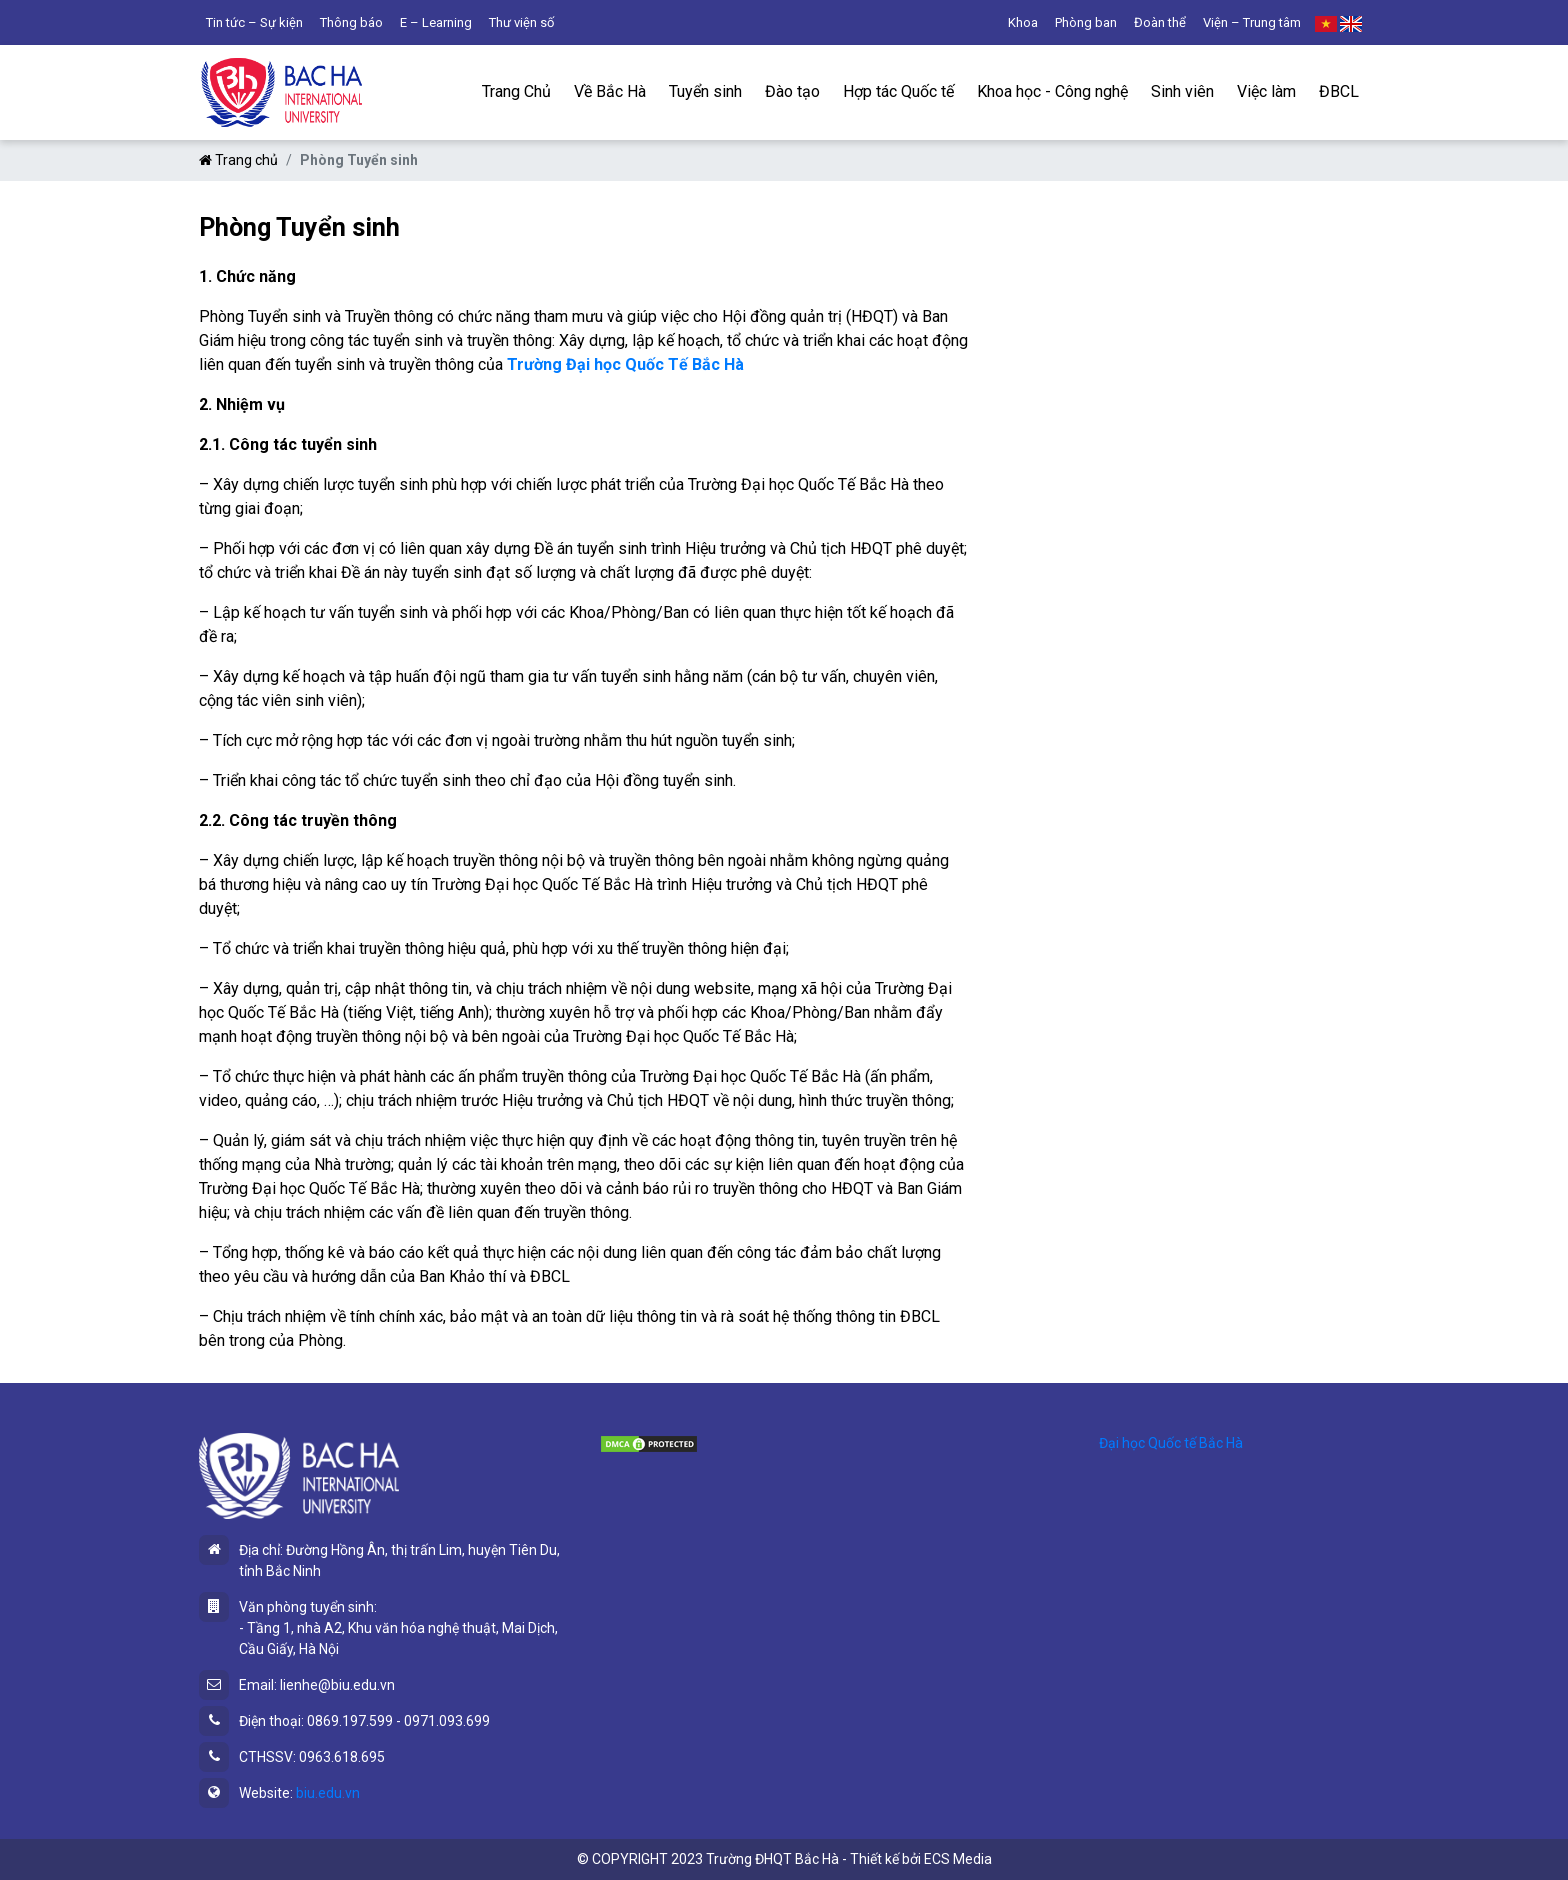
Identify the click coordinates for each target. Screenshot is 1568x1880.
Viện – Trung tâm (1252, 22)
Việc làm (1266, 91)
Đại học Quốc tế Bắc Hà (1171, 1443)
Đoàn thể (1160, 22)
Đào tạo (792, 91)
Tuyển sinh (705, 91)
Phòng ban (1086, 22)
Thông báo (351, 22)
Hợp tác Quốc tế (898, 91)
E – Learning (436, 22)
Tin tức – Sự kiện (254, 22)
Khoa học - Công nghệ (1052, 91)
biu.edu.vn (328, 1793)
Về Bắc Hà (610, 91)
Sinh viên (1182, 91)
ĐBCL (1339, 91)
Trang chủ (238, 160)
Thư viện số (521, 22)
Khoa (1023, 22)
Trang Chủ (516, 91)
